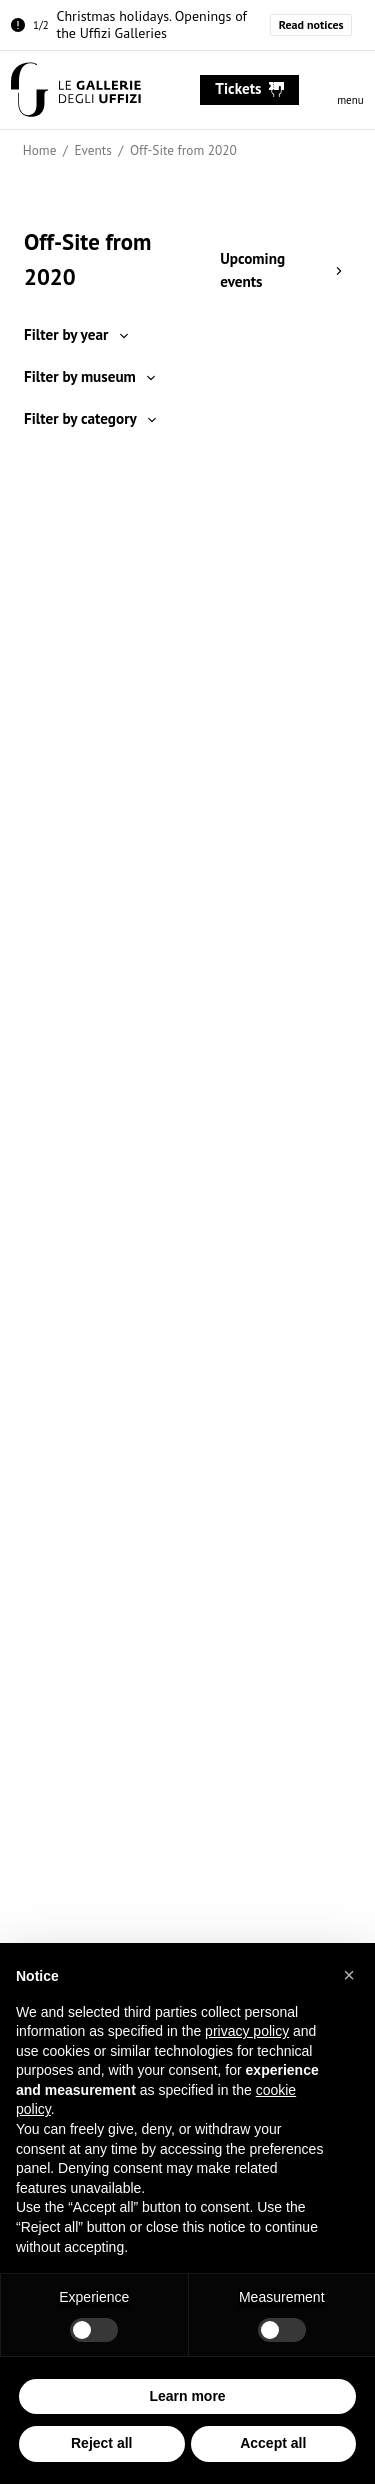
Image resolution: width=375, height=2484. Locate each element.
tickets (249, 88)
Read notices (311, 24)
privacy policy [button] (247, 2032)
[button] (349, 1975)
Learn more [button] (187, 2396)
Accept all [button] (273, 2444)
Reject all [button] (101, 2444)
